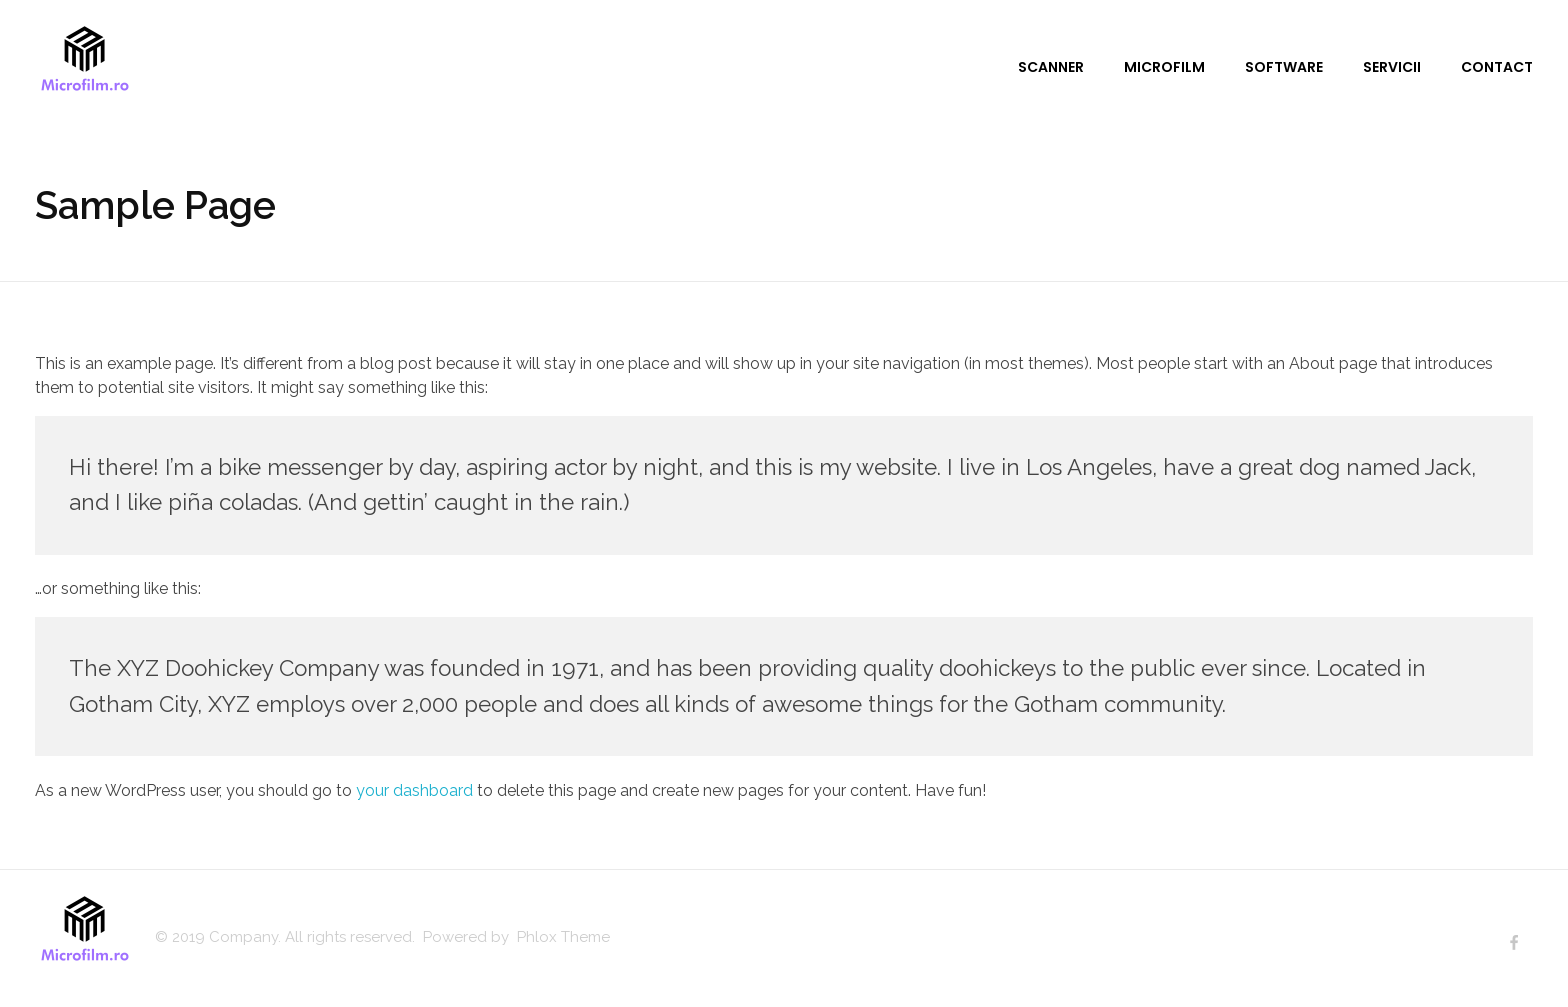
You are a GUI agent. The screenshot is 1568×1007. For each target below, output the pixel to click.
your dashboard (414, 790)
